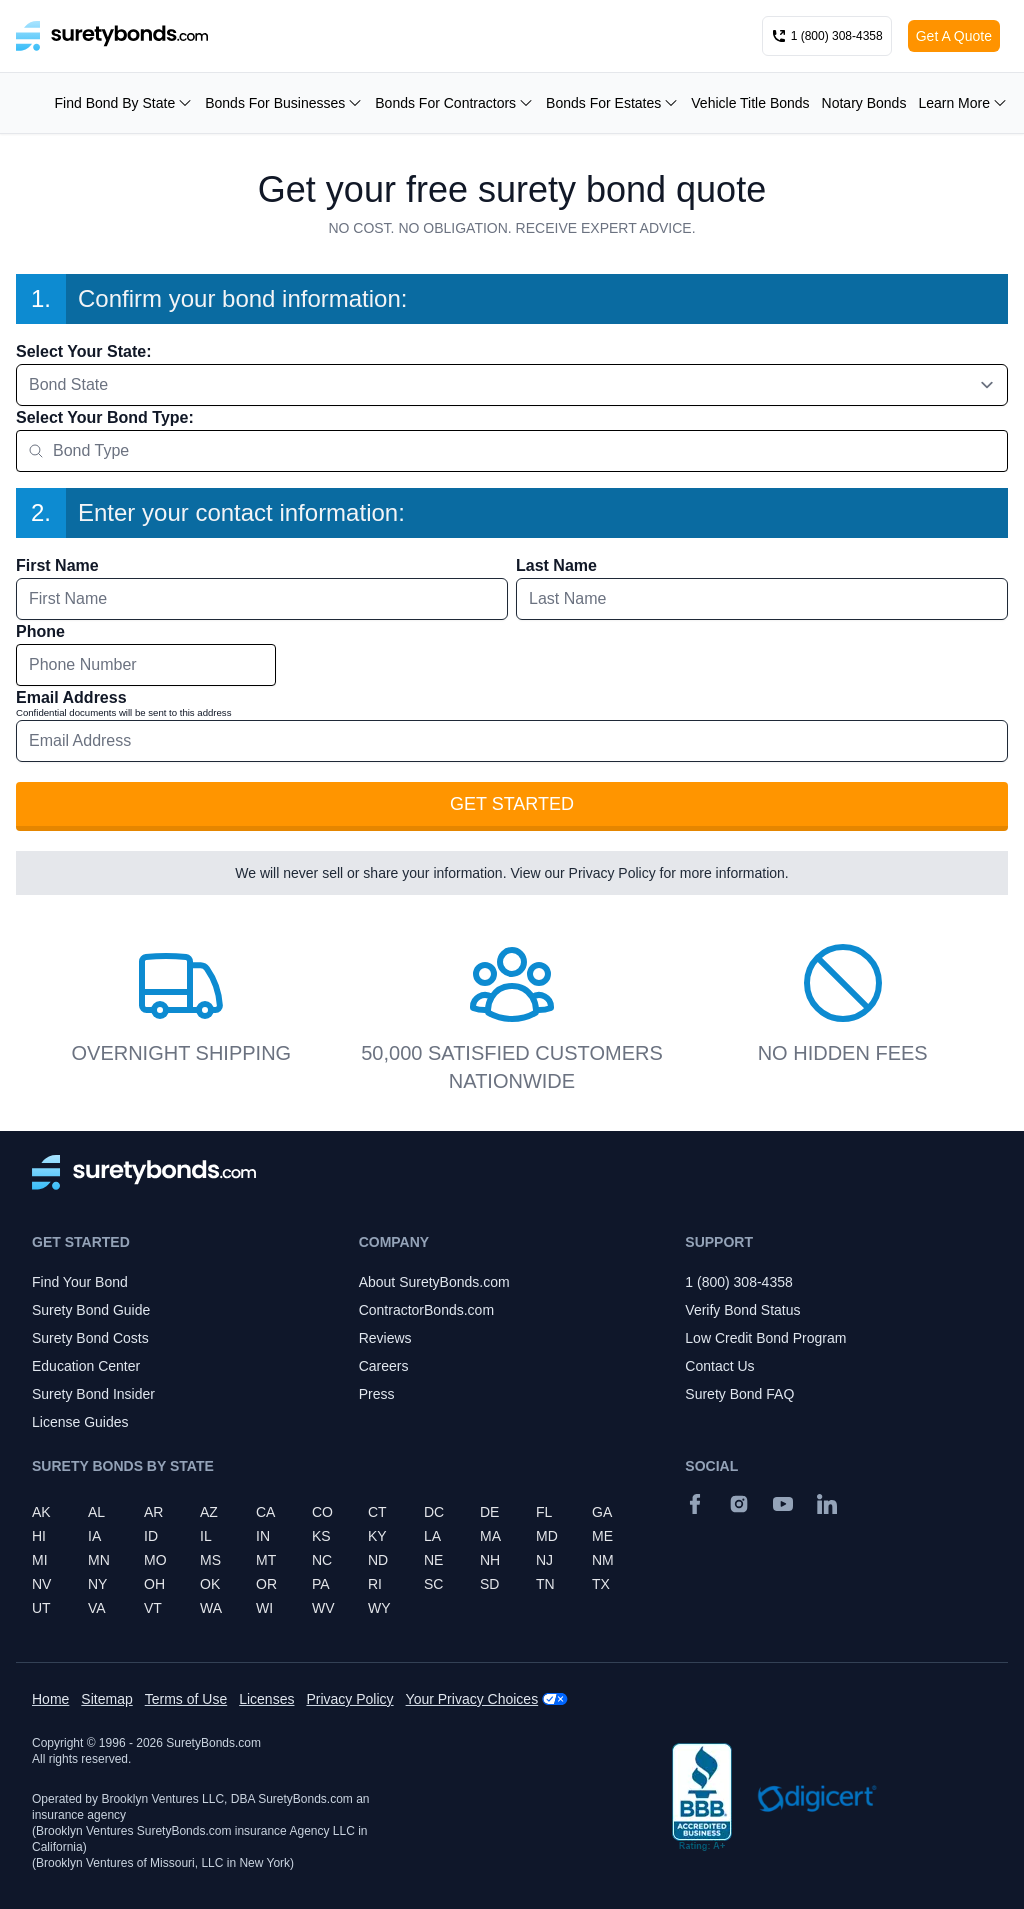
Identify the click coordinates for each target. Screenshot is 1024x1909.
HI (39, 1536)
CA (265, 1512)
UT (41, 1608)
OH (154, 1584)
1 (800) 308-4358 (738, 1282)
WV (323, 1608)
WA (211, 1608)
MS (210, 1560)
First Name (57, 565)
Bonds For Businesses (284, 103)
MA (490, 1536)
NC (322, 1560)
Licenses (266, 1699)
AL (96, 1512)
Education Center (86, 1366)
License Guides (80, 1422)
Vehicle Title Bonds (750, 103)
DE (489, 1512)
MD (547, 1536)
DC (434, 1512)
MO (155, 1560)
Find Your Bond (80, 1282)
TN (545, 1584)
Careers (384, 1366)
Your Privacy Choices (472, 1699)
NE (433, 1560)
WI (264, 1608)
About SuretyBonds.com (434, 1282)
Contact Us (719, 1366)
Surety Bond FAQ (739, 1394)
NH (490, 1560)
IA (94, 1536)
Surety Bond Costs (90, 1338)
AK (41, 1512)
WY (379, 1608)
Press (377, 1394)
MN (99, 1560)
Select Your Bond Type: (105, 417)
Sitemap (106, 1699)
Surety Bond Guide (91, 1310)
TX (601, 1584)
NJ (544, 1560)
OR (266, 1584)
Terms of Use (186, 1699)
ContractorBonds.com (426, 1310)
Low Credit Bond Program (765, 1338)
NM (603, 1560)
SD (489, 1584)
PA (321, 1584)
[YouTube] (783, 1504)
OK (210, 1584)
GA (602, 1512)
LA (432, 1536)
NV (41, 1584)
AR (153, 1512)
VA (97, 1608)
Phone (40, 631)
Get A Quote (954, 36)
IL (206, 1536)
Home (50, 1699)
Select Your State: (83, 351)
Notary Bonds (864, 103)
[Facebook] (695, 1504)
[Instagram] (739, 1504)
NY (97, 1584)
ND (378, 1560)
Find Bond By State (124, 103)
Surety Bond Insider (93, 1394)
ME (602, 1536)
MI (40, 1560)
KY (377, 1536)
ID (151, 1536)
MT (266, 1560)
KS (321, 1536)
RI (375, 1584)
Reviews (385, 1338)
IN (263, 1536)
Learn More (963, 103)
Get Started (512, 804)
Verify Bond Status (742, 1310)
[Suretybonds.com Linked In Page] (827, 1504)
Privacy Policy (612, 873)
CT (377, 1512)
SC (433, 1584)
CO (322, 1512)
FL (544, 1512)
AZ (209, 1512)
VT (153, 1608)
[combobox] (512, 385)
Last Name (556, 565)
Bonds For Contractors (454, 103)
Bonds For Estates (612, 103)
